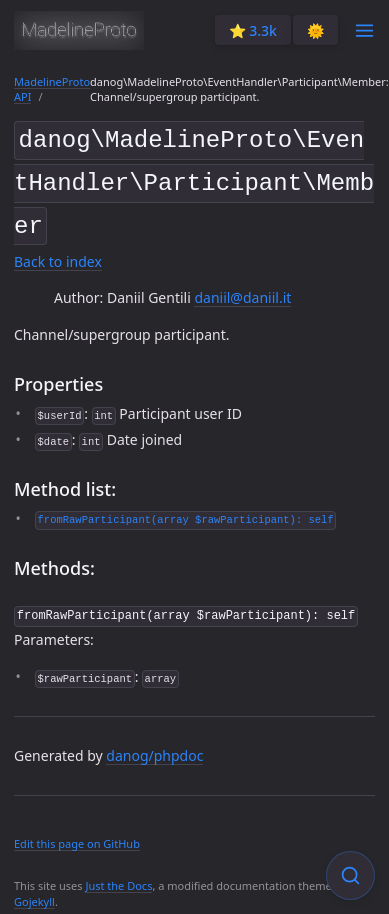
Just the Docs (118, 876)
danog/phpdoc (154, 746)
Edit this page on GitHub (77, 835)
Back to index (58, 253)
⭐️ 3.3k (253, 30)
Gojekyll (34, 892)
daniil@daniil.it (242, 290)
